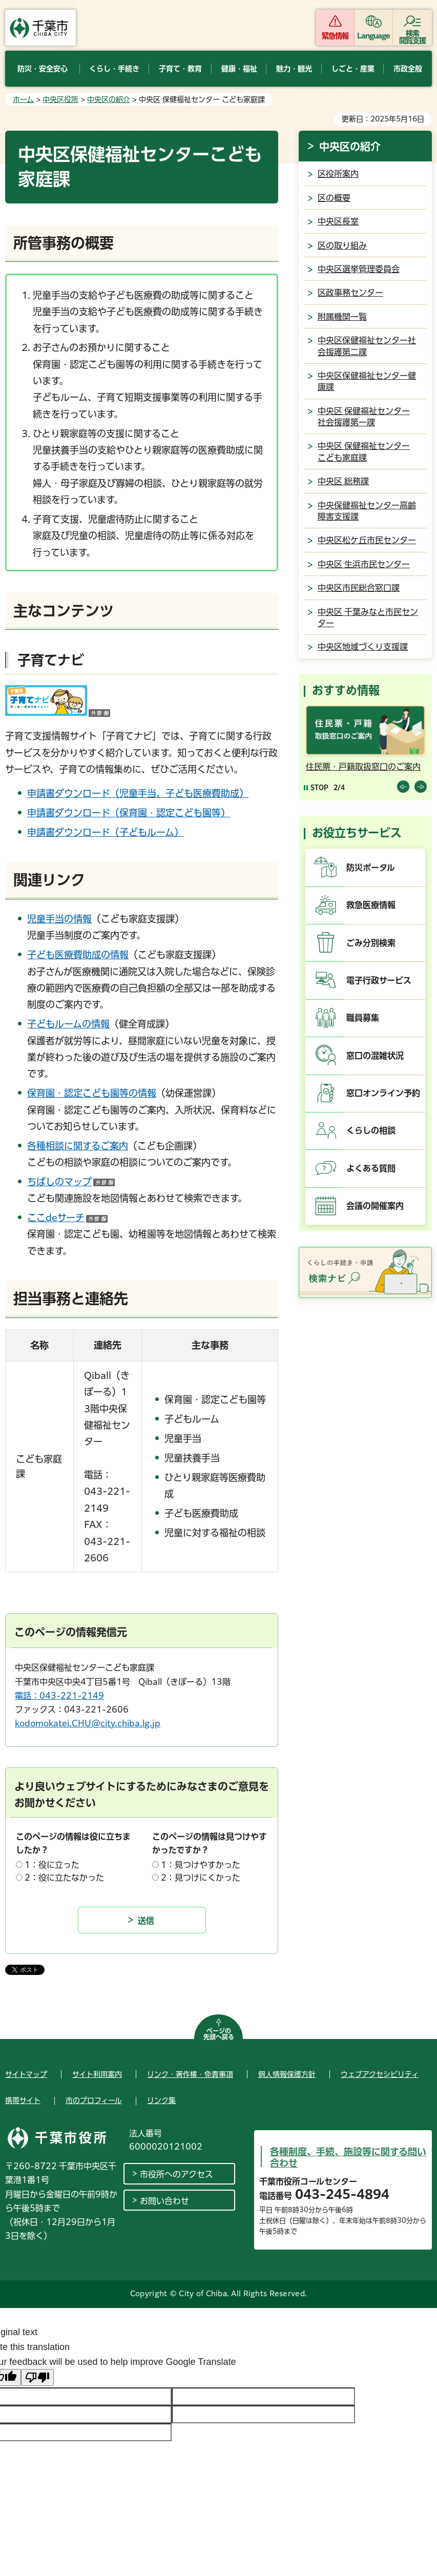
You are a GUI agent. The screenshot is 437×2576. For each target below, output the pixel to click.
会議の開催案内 (375, 1206)
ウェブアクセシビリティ (380, 2074)
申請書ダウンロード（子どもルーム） (105, 832)
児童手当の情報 (59, 918)
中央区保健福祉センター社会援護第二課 (367, 346)
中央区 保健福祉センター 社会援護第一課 (364, 416)
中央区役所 (60, 99)
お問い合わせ (164, 2201)
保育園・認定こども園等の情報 (91, 1093)
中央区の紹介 (108, 99)
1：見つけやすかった (200, 1865)
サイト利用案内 (97, 2074)
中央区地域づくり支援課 (363, 647)
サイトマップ (26, 2074)
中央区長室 (338, 221)
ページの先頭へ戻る (218, 2034)
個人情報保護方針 (287, 2074)
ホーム (23, 99)
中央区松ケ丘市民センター (367, 540)
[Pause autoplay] (316, 787)
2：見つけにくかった (200, 1877)
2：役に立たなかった (64, 1877)
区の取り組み (342, 245)
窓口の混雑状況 (375, 1056)
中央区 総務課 (343, 481)
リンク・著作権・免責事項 (190, 2074)
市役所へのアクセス (176, 2174)
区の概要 (334, 198)
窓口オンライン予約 (383, 1093)
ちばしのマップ (71, 1181)
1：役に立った (52, 1865)
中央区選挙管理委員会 (359, 269)
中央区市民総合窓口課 (359, 588)
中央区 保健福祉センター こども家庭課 (364, 451)
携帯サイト (22, 2100)
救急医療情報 (371, 905)
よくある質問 (371, 1168)
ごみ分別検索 (371, 943)
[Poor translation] (37, 2377)
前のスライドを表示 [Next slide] (420, 786)
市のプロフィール (94, 2100)
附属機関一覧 (342, 317)
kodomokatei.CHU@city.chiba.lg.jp (87, 1723)
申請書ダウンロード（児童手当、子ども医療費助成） (137, 793)
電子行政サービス (378, 980)
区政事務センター (350, 292)
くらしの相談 (371, 1130)
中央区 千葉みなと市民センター (368, 617)
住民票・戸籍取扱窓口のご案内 (363, 767)
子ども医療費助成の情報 (78, 954)
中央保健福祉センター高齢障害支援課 (367, 511)
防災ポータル (370, 867)
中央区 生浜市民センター (364, 564)
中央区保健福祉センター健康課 (367, 381)
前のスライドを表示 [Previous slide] (403, 786)
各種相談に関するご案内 (77, 1145)
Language (373, 35)
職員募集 (362, 1018)
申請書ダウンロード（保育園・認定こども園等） (128, 812)
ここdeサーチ (67, 1217)
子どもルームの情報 (68, 1023)
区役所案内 (338, 174)
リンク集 (161, 2100)
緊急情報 (335, 35)
